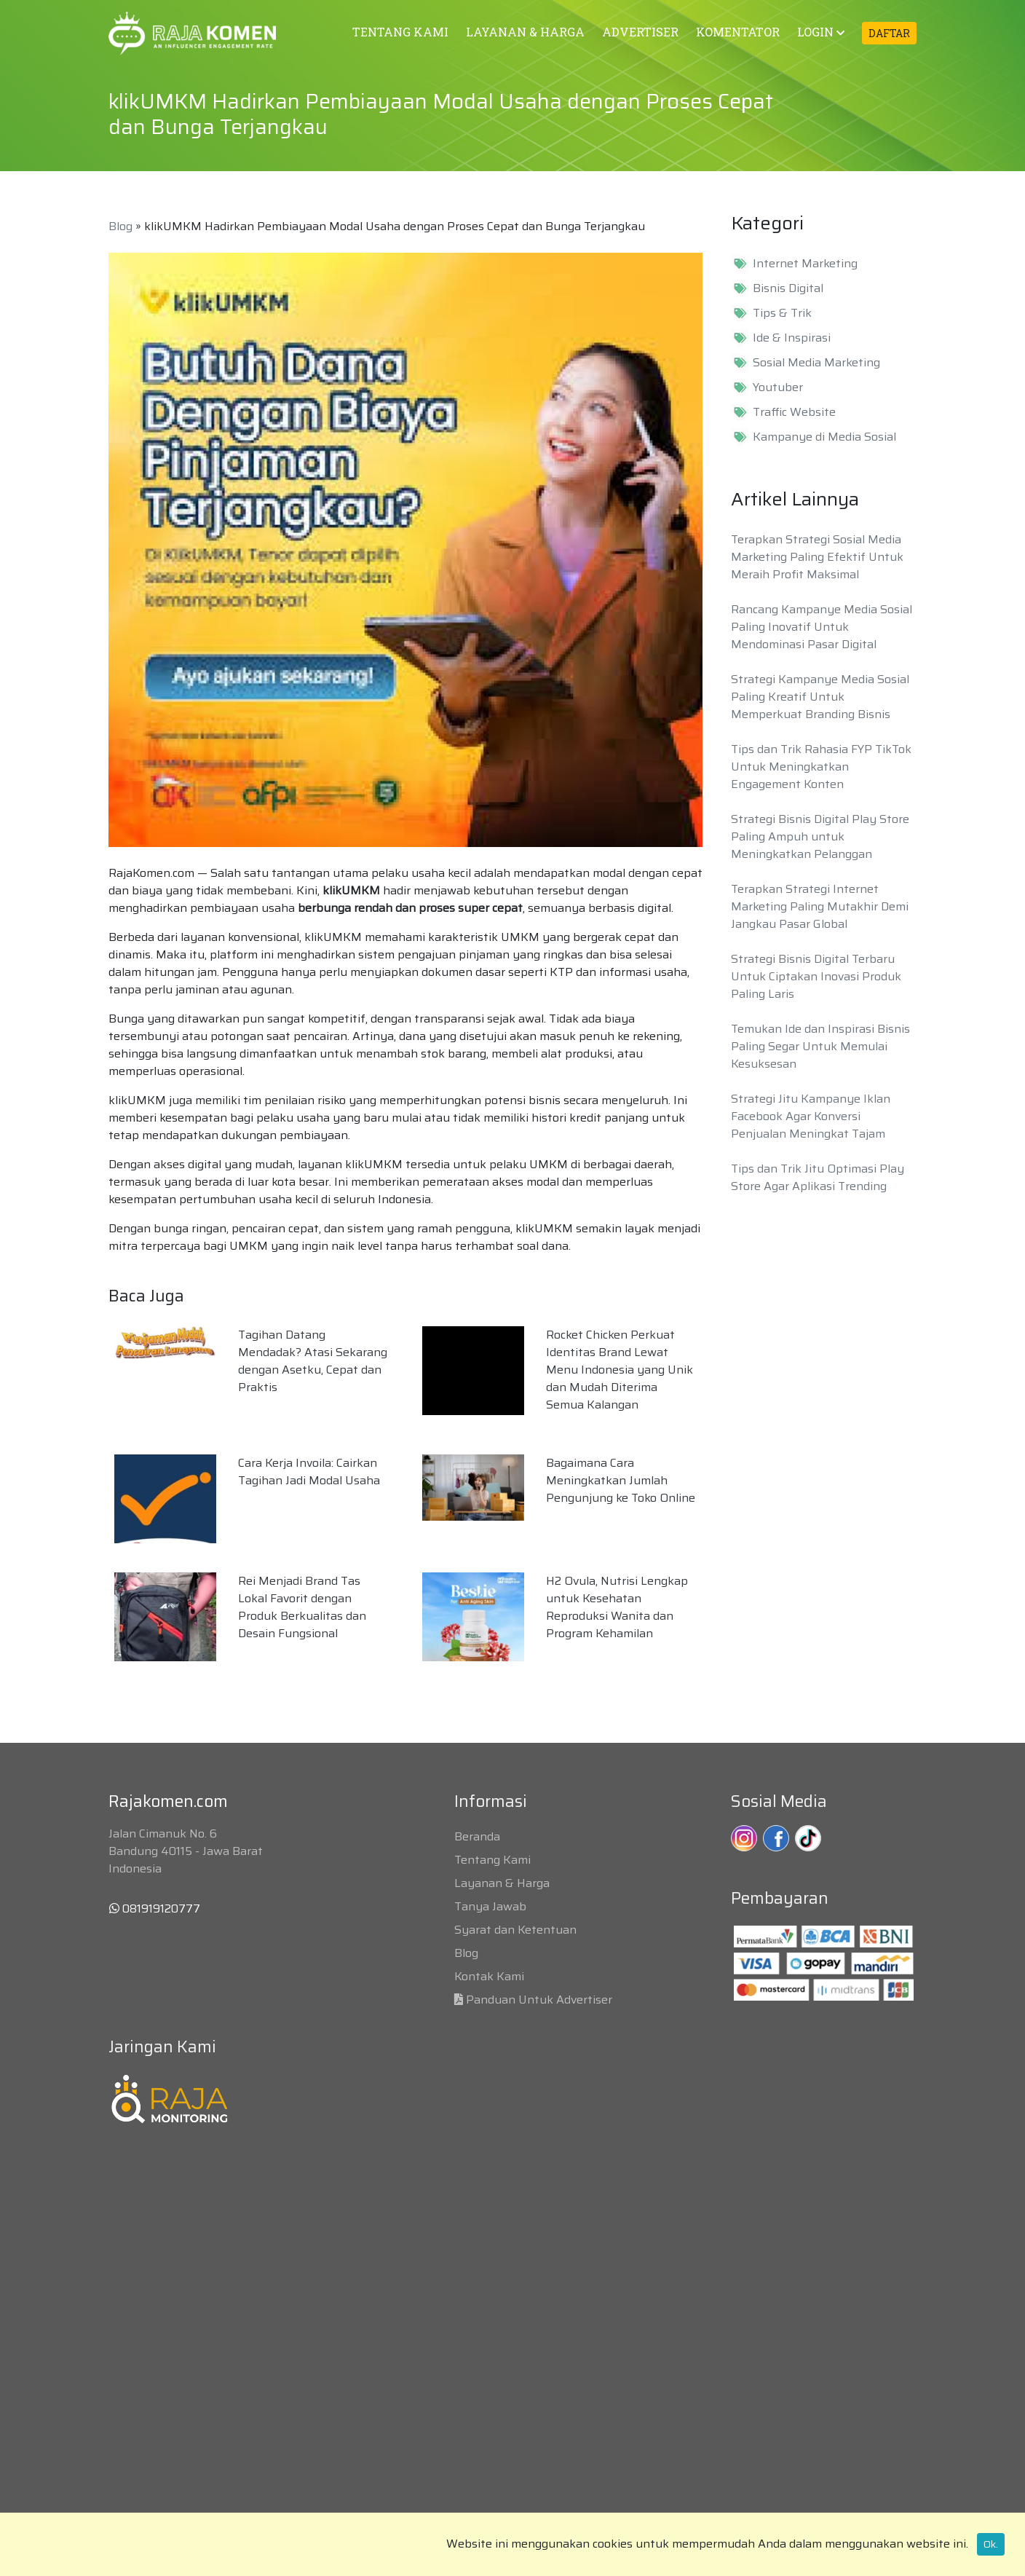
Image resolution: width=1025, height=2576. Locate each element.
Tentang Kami (492, 1860)
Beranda (477, 1836)
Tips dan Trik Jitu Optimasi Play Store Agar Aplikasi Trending (817, 1177)
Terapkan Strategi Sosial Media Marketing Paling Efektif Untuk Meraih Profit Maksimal (817, 556)
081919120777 (154, 1908)
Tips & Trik (782, 313)
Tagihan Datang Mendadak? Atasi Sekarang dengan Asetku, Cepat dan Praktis (312, 1361)
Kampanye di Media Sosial (824, 437)
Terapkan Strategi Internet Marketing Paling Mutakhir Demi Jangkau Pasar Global (820, 906)
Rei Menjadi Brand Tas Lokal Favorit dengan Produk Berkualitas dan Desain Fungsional (302, 1607)
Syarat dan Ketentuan (515, 1930)
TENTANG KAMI (400, 31)
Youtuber (778, 387)
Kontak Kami (489, 1976)
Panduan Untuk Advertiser (539, 1999)
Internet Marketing (805, 263)
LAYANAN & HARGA (525, 31)
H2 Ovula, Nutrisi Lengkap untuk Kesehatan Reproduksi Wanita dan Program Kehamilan (617, 1607)
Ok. (991, 2544)
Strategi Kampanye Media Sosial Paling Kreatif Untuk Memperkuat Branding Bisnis (820, 696)
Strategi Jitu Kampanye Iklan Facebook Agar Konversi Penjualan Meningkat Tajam (810, 1116)
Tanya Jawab (490, 1906)
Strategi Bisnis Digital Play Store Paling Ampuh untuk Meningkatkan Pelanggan (820, 836)
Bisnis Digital (788, 288)
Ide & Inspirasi (792, 338)
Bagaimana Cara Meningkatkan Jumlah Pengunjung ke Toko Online (620, 1480)
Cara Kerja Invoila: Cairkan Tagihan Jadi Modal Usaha (309, 1471)
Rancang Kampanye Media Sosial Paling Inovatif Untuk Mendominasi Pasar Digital (821, 626)
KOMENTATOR (738, 31)
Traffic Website (794, 412)
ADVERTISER (640, 31)
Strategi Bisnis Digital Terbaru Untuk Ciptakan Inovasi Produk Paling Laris (816, 976)
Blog (120, 226)
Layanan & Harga (502, 1883)
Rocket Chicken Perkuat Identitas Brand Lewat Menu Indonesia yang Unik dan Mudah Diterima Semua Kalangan (619, 1370)
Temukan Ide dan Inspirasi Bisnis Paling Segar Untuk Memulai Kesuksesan (820, 1046)
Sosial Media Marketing (816, 362)
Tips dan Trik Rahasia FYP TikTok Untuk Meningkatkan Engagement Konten (821, 766)
